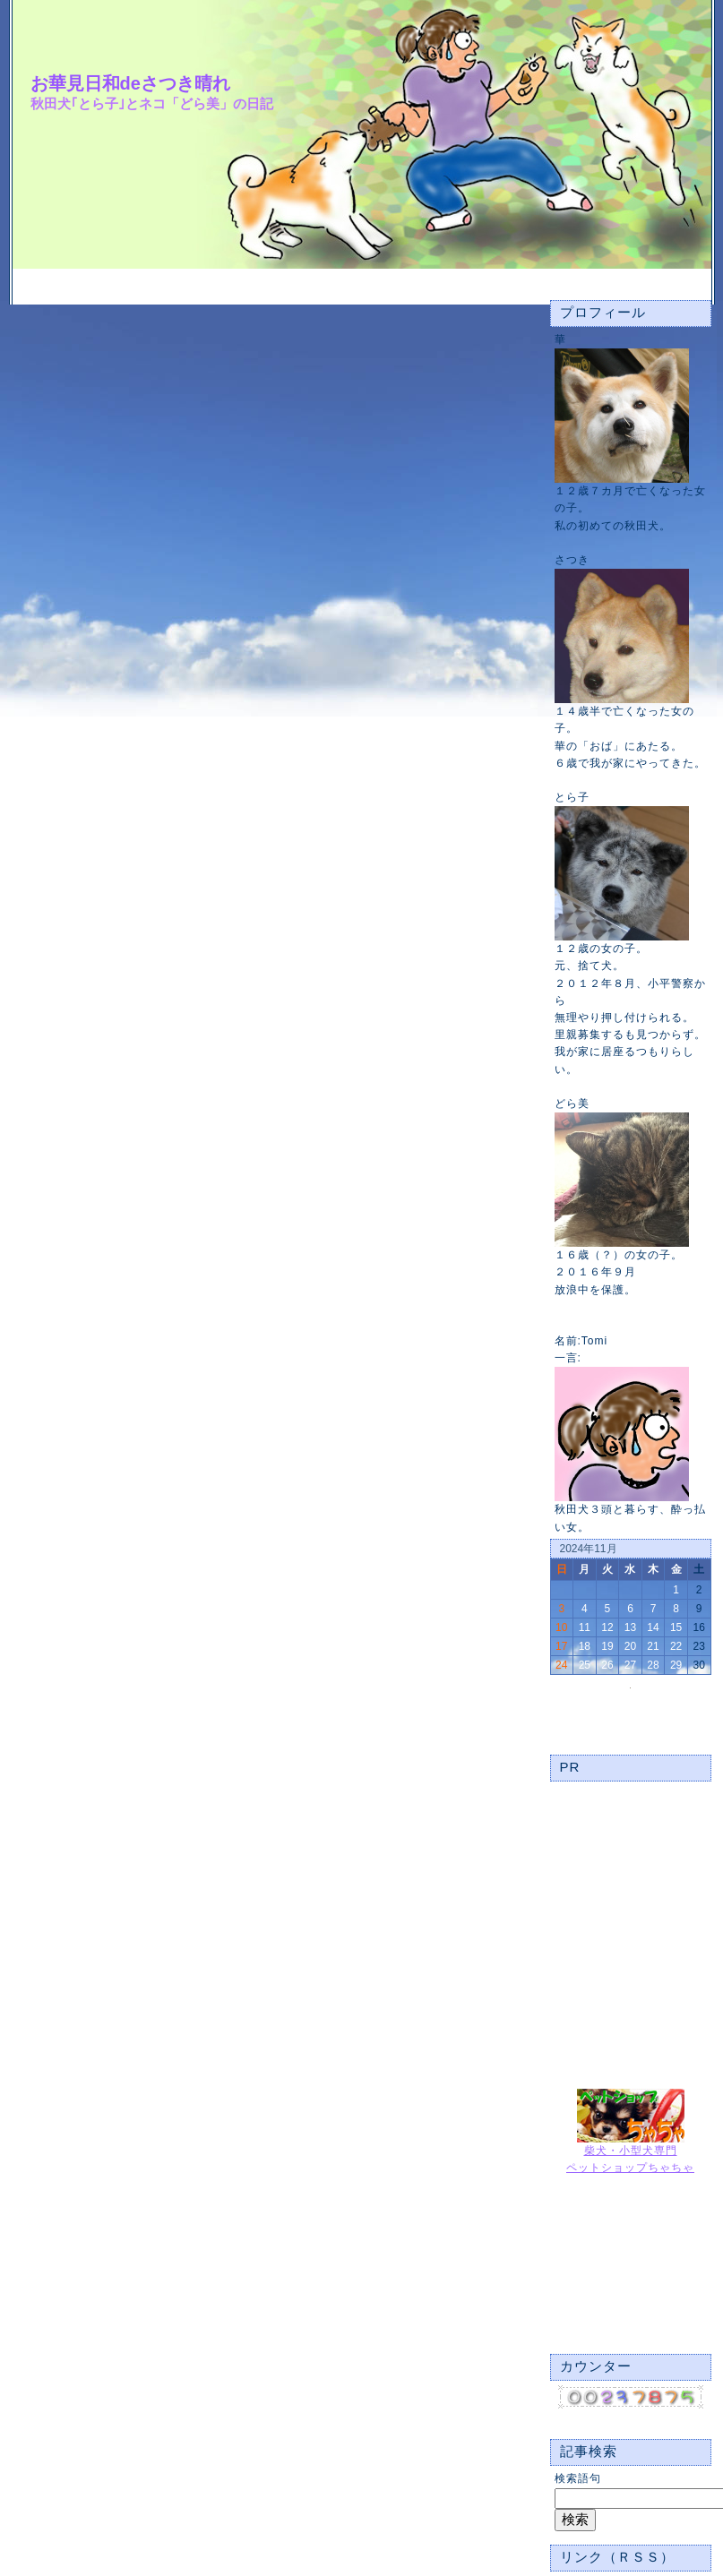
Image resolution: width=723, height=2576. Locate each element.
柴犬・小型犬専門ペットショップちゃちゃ (630, 2153)
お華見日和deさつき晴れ (130, 83)
